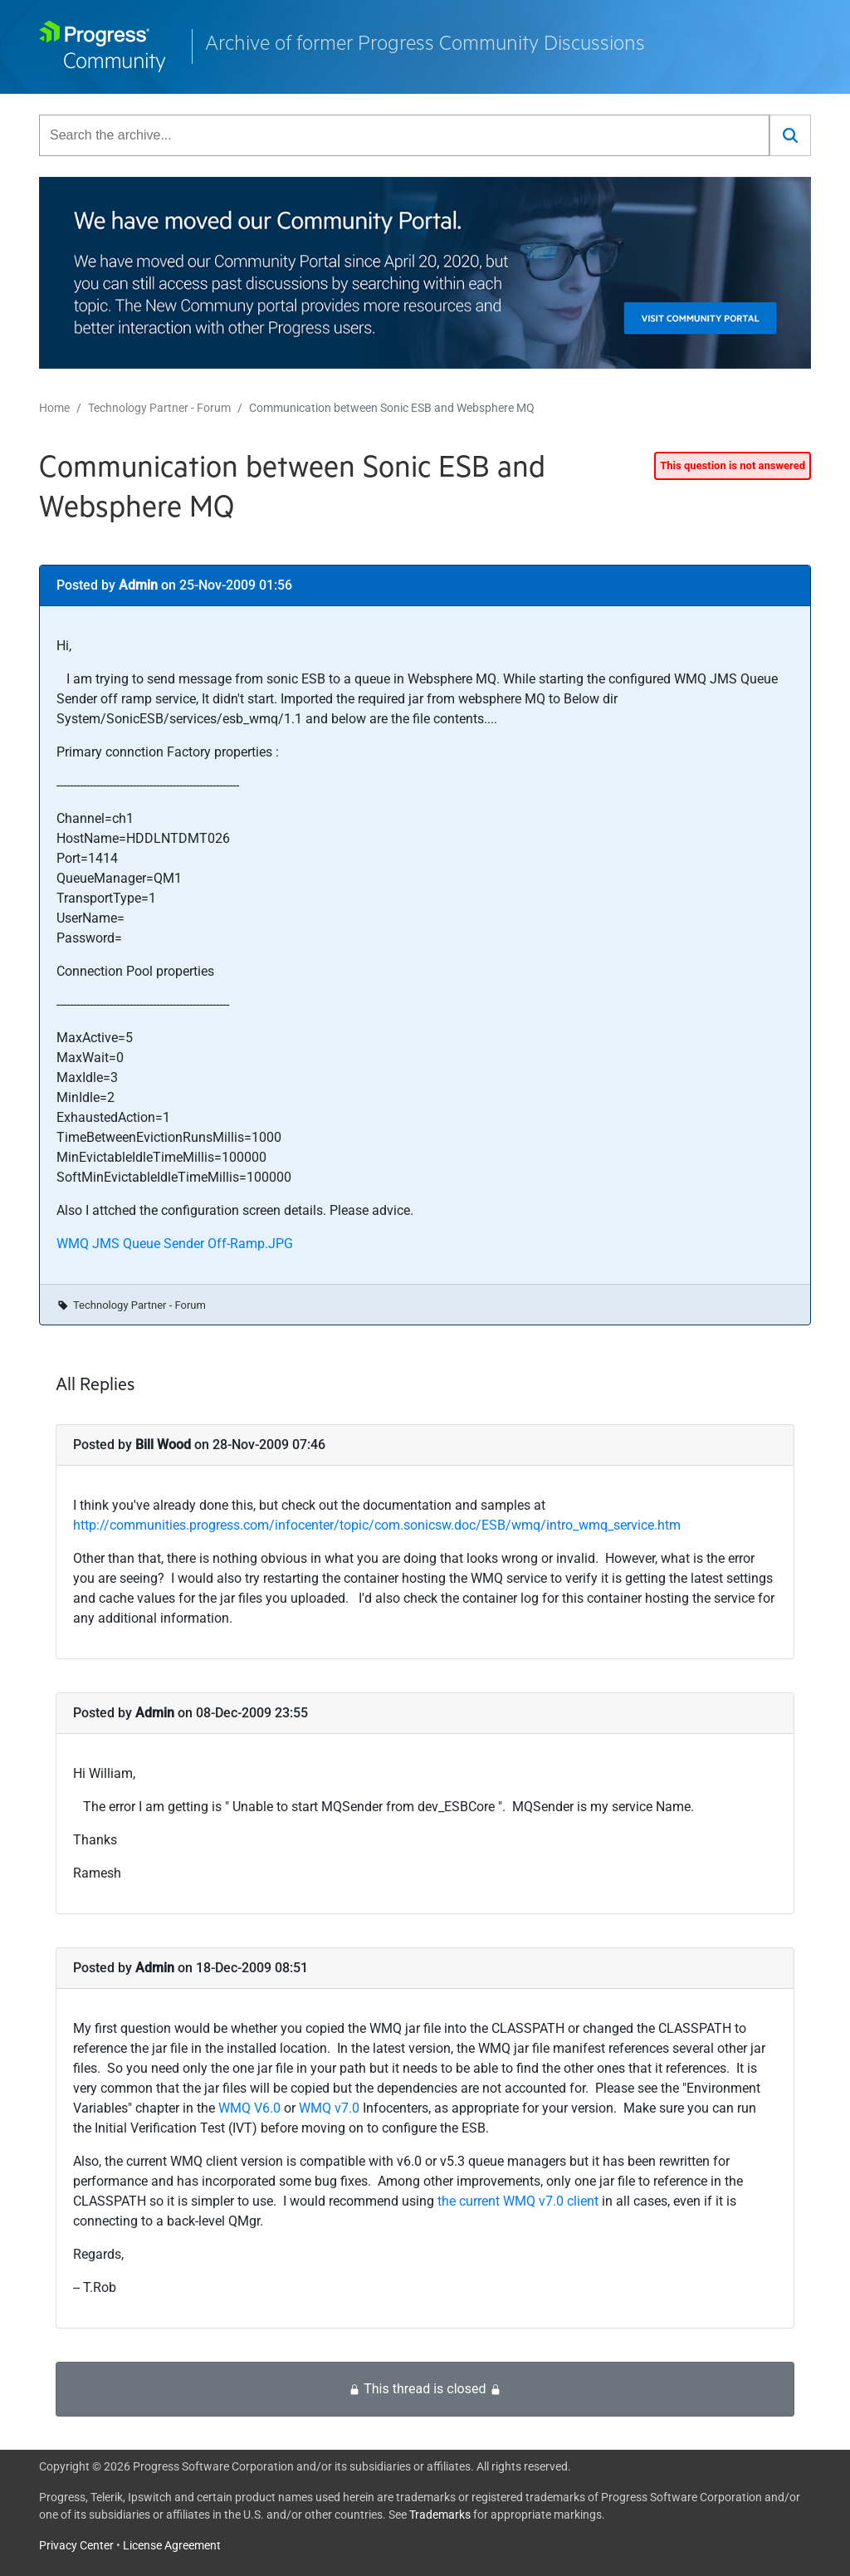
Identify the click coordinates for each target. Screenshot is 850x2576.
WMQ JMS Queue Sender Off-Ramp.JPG (174, 1243)
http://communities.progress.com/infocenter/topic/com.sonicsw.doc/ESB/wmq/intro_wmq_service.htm (377, 1525)
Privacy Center (76, 2545)
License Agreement (172, 2545)
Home (54, 407)
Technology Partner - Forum (159, 407)
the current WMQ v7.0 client (517, 2201)
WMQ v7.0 (329, 2108)
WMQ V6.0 (249, 2108)
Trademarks (440, 2514)
